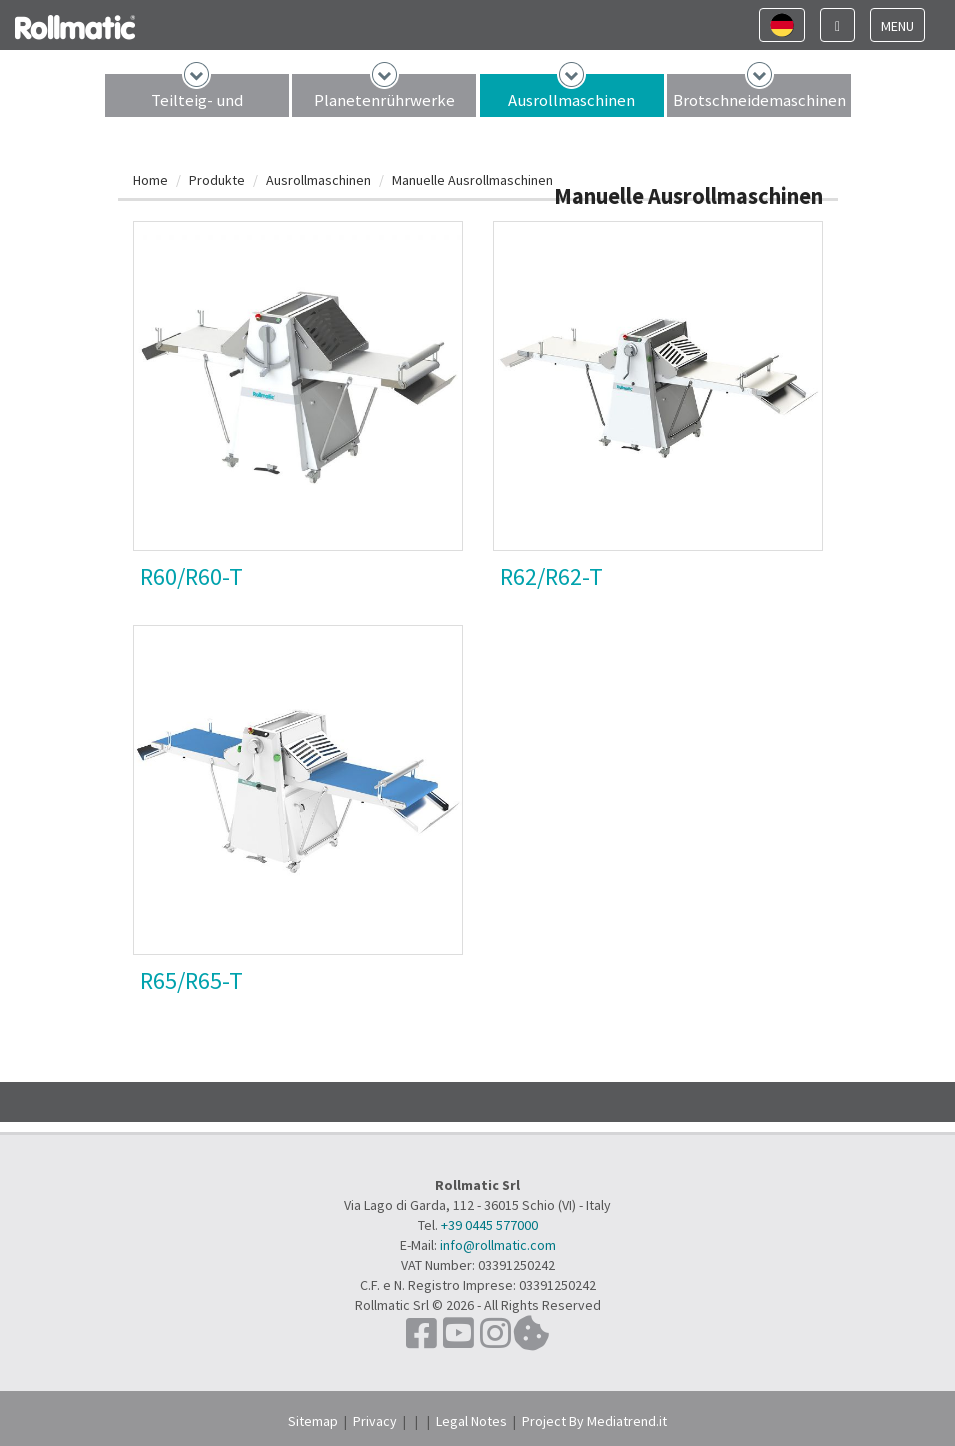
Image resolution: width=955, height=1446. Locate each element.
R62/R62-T (551, 576)
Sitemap (313, 1421)
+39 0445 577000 (489, 1225)
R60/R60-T (191, 576)
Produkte (217, 180)
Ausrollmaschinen (571, 100)
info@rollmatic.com (498, 1245)
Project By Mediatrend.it (594, 1421)
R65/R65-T (191, 980)
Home (150, 180)
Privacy (375, 1421)
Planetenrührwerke (384, 100)
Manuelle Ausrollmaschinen (472, 180)
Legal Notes (471, 1421)
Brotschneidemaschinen (759, 100)
